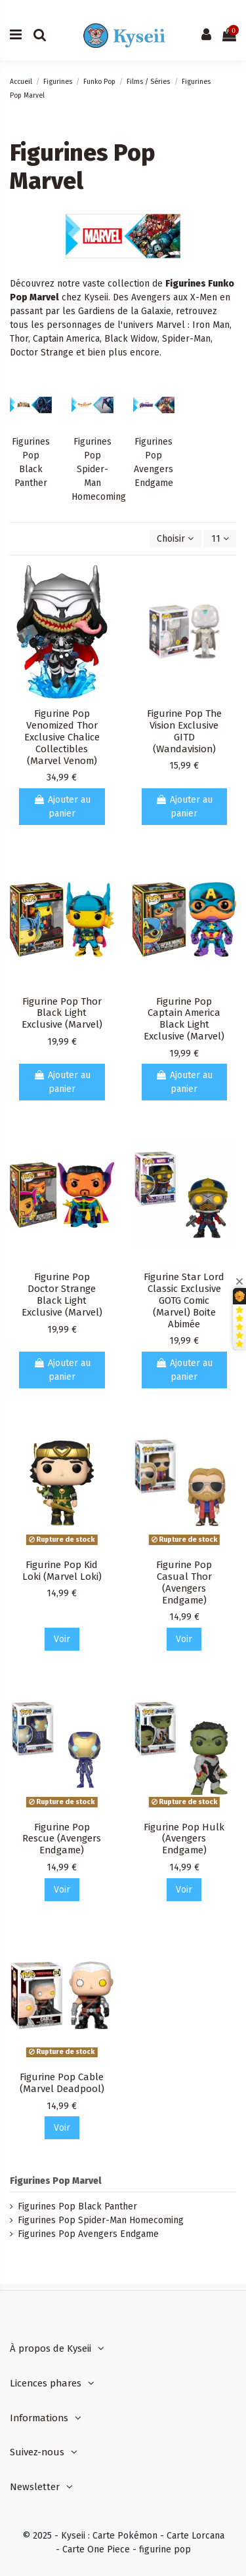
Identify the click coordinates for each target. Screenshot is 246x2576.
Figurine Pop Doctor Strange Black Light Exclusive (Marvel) (62, 1294)
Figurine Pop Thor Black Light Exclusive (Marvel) (62, 1013)
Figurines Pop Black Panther (77, 2206)
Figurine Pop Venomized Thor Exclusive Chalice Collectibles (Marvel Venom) (62, 737)
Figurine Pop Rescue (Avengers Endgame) (61, 1839)
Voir (62, 1639)
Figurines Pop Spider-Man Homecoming (99, 469)
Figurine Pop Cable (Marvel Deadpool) (62, 2083)
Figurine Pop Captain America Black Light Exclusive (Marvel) (184, 1019)
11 (220, 538)
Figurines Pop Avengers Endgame (88, 2234)
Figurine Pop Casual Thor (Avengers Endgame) (184, 1582)
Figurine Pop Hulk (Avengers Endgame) (184, 1839)
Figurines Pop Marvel (56, 2180)
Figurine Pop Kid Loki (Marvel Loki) (62, 1570)
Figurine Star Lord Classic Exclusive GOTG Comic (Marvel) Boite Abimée (184, 1300)
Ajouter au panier (62, 806)
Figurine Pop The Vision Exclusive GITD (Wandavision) (184, 731)
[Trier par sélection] (175, 539)
